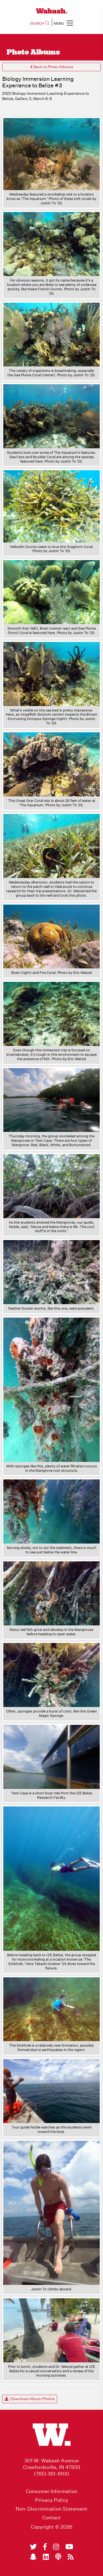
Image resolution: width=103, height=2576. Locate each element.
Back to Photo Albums (51, 66)
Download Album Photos (30, 2398)
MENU (63, 22)
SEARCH (39, 23)
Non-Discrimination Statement (51, 2509)
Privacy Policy (51, 2500)
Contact (51, 2517)
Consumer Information (51, 2491)
